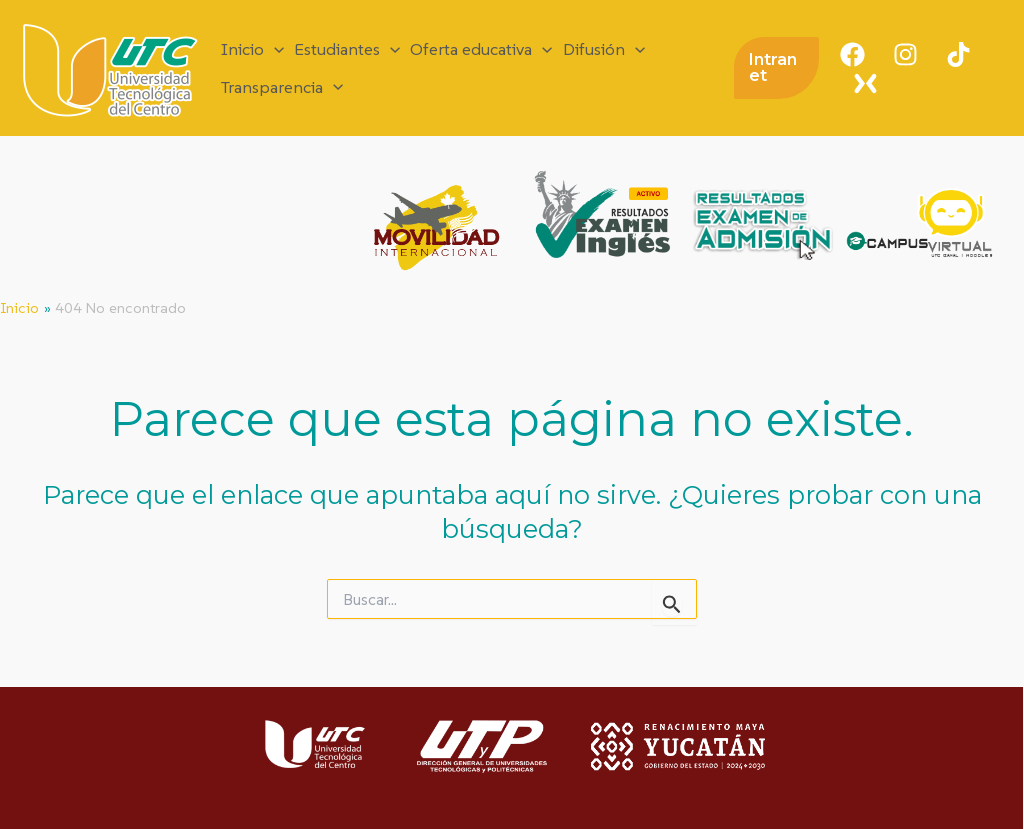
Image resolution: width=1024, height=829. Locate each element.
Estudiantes (347, 49)
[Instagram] (905, 54)
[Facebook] (852, 54)
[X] (865, 83)
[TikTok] (958, 54)
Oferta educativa (481, 49)
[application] (274, 49)
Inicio (252, 49)
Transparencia (282, 87)
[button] (776, 68)
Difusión (604, 49)
